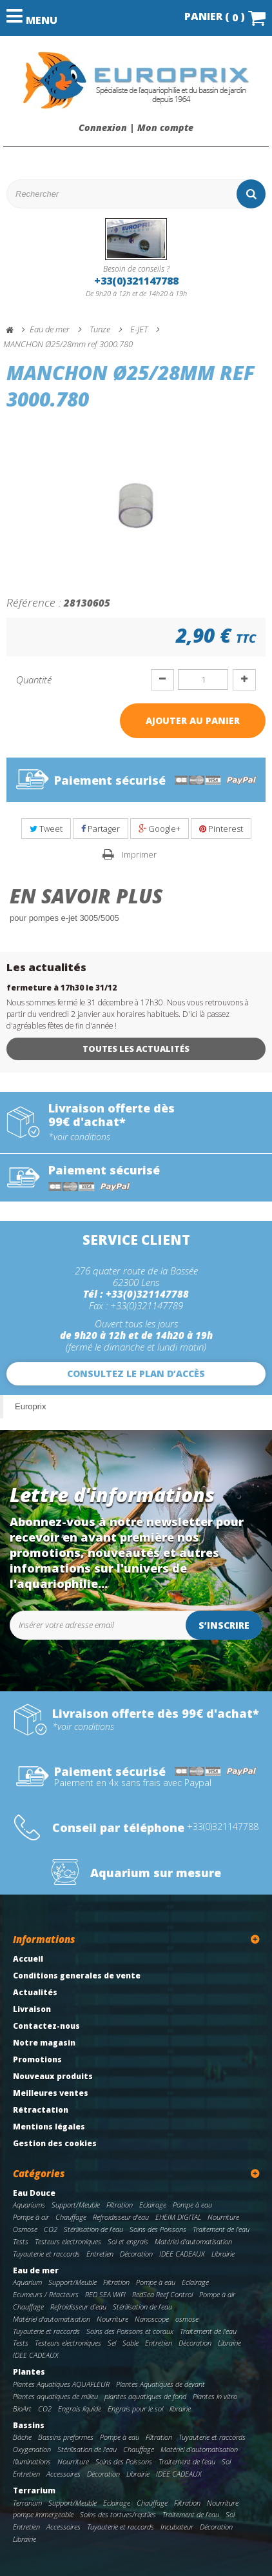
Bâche (22, 2437)
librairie (180, 2408)
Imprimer (139, 854)
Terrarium (34, 2490)
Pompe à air (31, 2217)
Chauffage (70, 2217)
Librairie (223, 2254)
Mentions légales (49, 2126)
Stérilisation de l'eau (93, 2229)
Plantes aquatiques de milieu (55, 2396)
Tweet (46, 828)
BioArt (22, 2408)
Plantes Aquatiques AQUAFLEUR (61, 2384)
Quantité (34, 679)
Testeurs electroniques (68, 2241)
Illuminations (32, 2461)
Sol (226, 2461)
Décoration (136, 2254)
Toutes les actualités (136, 1048)
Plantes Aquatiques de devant (160, 2384)
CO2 (50, 2229)
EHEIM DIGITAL (178, 2217)
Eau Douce (34, 2193)
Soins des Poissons (158, 2229)
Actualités (35, 1992)
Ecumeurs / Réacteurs (46, 2294)
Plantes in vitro (215, 2396)
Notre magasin (44, 2042)
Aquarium (27, 2282)
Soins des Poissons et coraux (129, 2331)
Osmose (25, 2229)
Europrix (30, 1406)
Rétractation (40, 2109)
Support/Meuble (76, 2204)
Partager (100, 828)
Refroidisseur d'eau (121, 2217)
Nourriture (223, 2217)
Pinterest (221, 828)
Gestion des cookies (55, 2143)
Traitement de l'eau (221, 2229)
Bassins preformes (65, 2437)
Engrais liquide (79, 2408)
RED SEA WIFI (105, 2294)
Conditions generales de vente (77, 1975)
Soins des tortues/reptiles (118, 2514)
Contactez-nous (46, 2025)
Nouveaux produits (53, 2076)
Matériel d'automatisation (193, 2241)
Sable (130, 2343)
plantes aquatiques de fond (145, 2396)
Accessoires (63, 2474)
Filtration (119, 2204)
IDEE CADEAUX (182, 2254)
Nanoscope (152, 2319)
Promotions (37, 2059)
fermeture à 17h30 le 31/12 (61, 987)
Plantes (29, 2371)
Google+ (159, 828)
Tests (20, 2241)
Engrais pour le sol (135, 2408)
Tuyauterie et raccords (46, 2254)
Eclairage (152, 2204)
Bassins (28, 2425)
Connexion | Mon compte (136, 128)
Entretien (99, 2254)
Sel (112, 2343)
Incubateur (176, 2526)
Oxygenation (32, 2449)
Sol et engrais (128, 2241)
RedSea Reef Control (162, 2294)
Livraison (32, 2009)
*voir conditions (79, 1137)
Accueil (28, 1958)
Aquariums (29, 2204)
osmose (187, 2319)
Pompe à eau (192, 2204)
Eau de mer (36, 2270)
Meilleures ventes (50, 2093)
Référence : (33, 602)
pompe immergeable (43, 2514)
